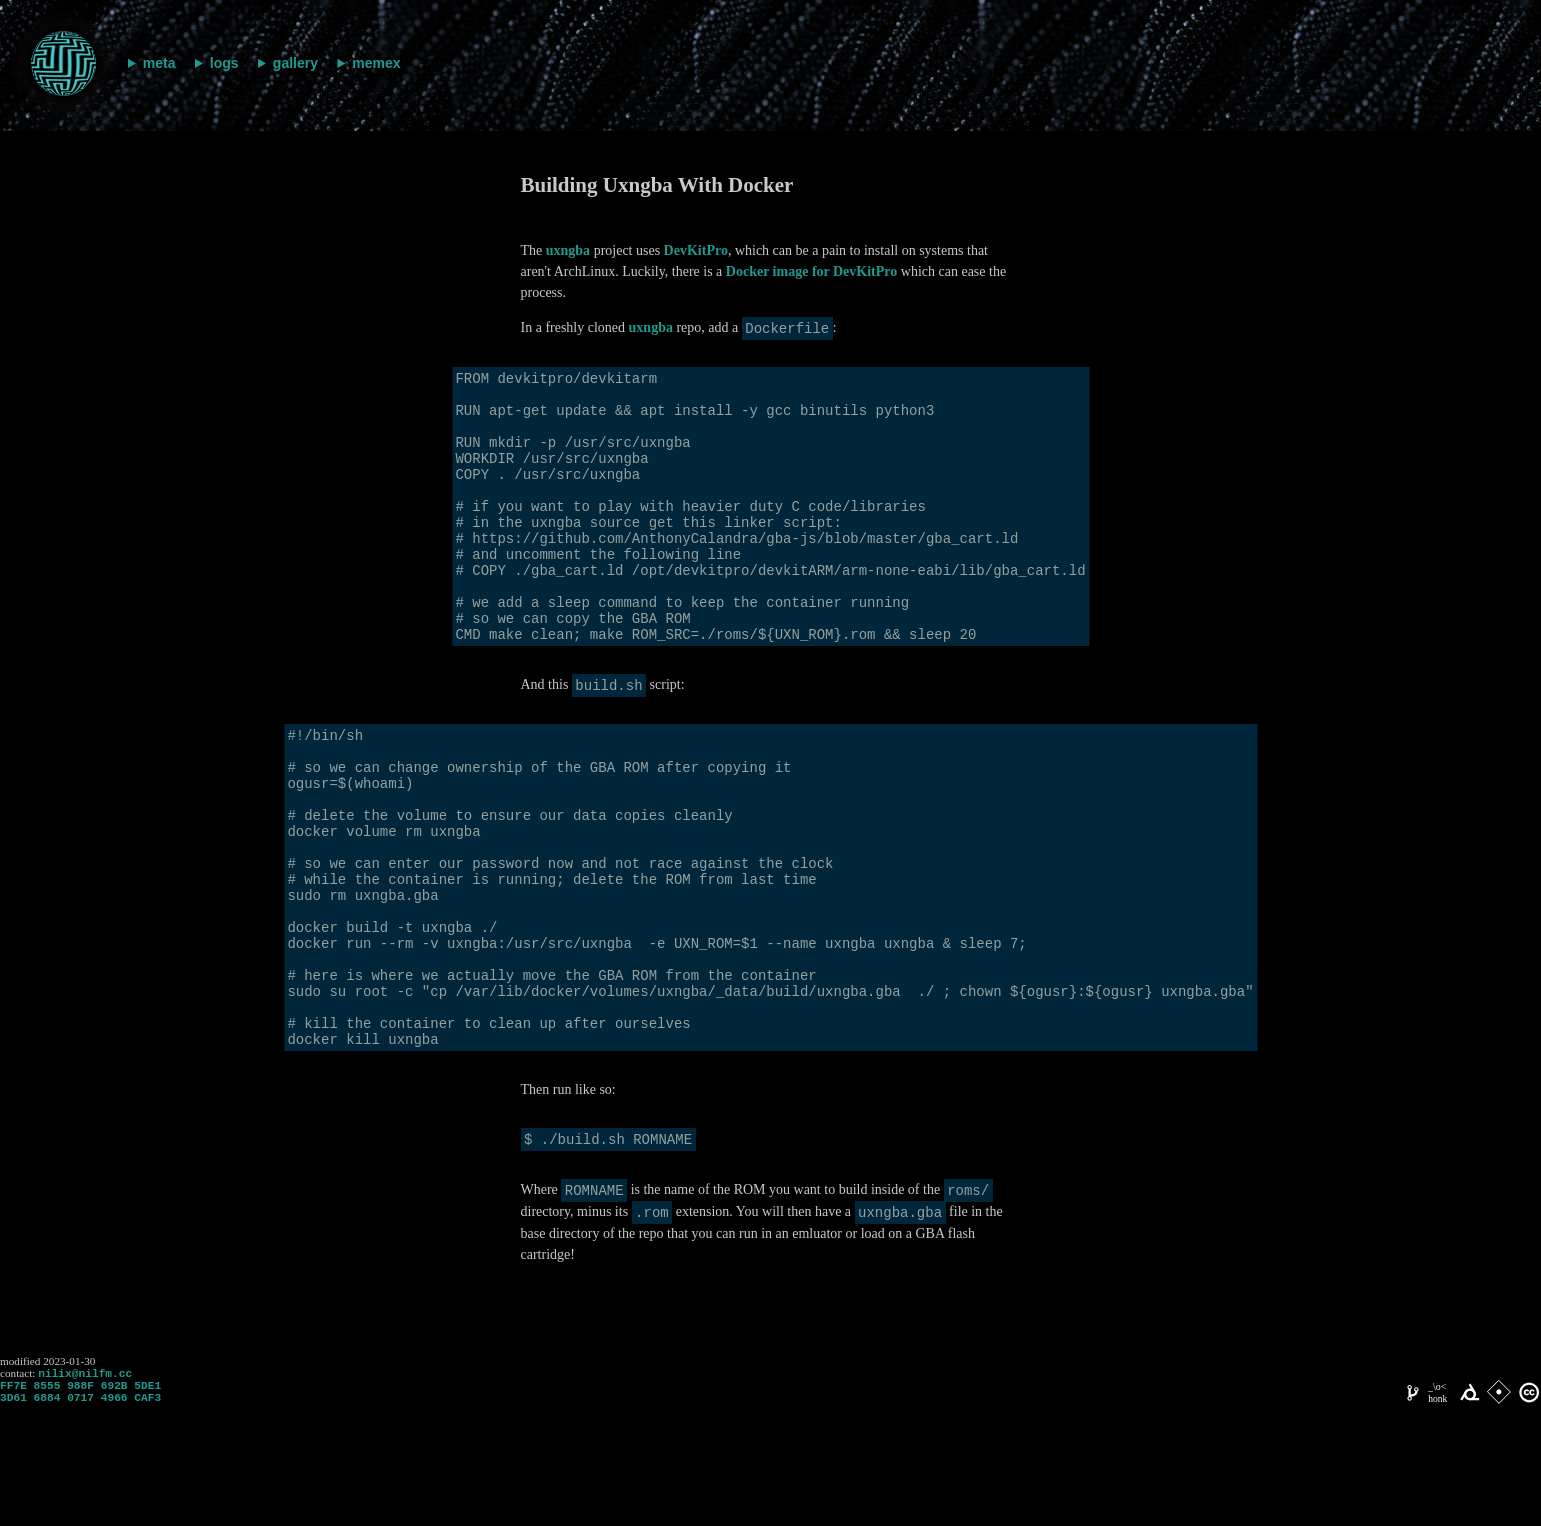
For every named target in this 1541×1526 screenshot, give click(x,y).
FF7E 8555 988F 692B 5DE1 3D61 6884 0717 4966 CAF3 (80, 1511)
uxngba (568, 250)
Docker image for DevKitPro (811, 271)
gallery (295, 63)
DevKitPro (696, 250)
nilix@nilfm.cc (85, 1488)
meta (159, 63)
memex (376, 63)
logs (224, 63)
